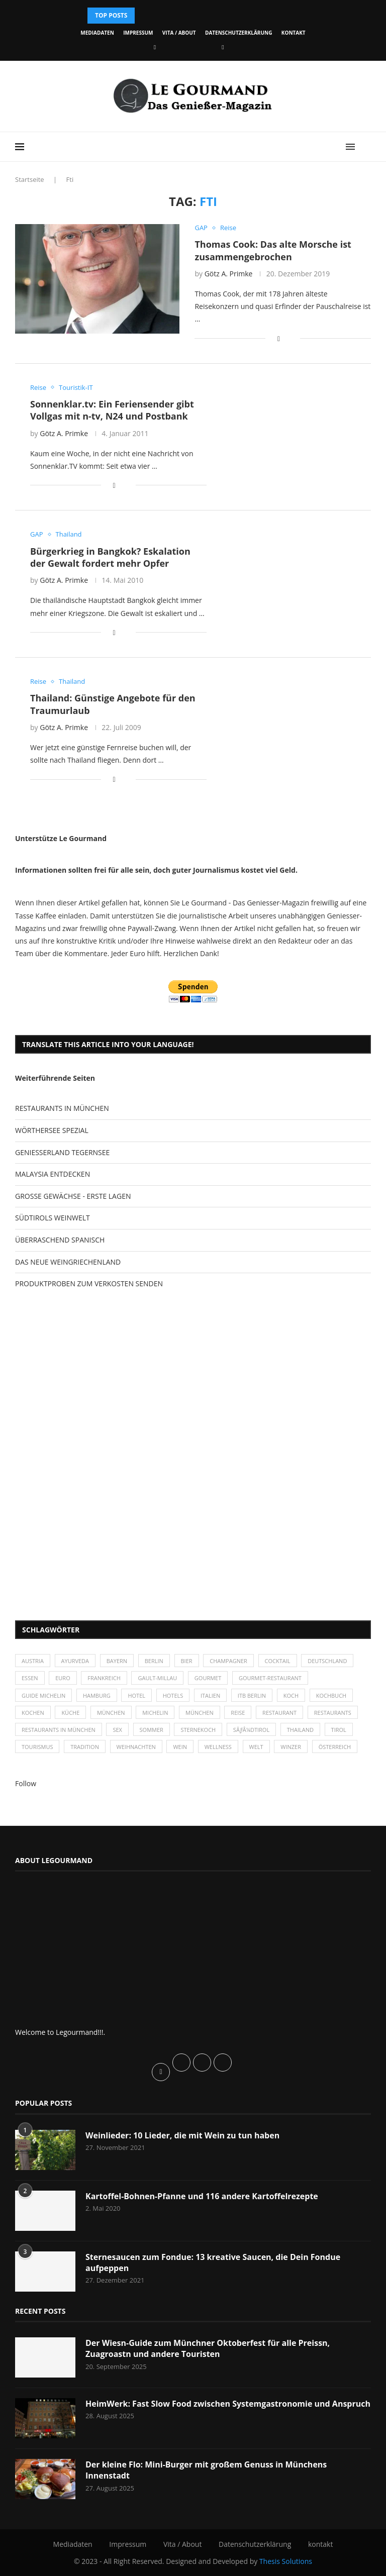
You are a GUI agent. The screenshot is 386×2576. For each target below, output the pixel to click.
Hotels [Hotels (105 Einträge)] (173, 1695)
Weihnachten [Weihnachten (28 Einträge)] (136, 1746)
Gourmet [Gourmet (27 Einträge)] (208, 1678)
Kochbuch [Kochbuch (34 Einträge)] (331, 1695)
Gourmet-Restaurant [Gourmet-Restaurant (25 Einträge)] (270, 1678)
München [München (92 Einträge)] (199, 1712)
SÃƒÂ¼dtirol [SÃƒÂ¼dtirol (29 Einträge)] (251, 1729)
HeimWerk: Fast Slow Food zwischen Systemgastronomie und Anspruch (227, 2403)
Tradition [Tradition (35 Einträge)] (84, 1746)
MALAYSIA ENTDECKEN (52, 1174)
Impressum (138, 32)
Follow (25, 1783)
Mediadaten (97, 32)
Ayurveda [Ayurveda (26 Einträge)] (75, 1661)
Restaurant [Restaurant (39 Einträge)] (279, 1712)
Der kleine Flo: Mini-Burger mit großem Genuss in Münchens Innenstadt (206, 2470)
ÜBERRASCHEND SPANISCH (60, 1240)
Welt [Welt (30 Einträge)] (256, 1746)
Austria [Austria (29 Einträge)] (33, 1661)
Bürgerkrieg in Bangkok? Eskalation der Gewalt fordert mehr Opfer (110, 557)
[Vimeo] (223, 47)
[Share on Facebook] (278, 338)
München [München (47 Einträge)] (111, 1712)
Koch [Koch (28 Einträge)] (291, 1695)
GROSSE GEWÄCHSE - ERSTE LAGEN (73, 1196)
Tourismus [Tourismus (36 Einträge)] (37, 1746)
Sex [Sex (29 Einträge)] (117, 1729)
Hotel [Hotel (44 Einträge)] (136, 1695)
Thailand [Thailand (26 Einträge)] (300, 1729)
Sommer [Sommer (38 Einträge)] (151, 1729)
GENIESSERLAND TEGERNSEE (62, 1152)
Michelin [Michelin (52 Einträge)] (155, 1712)
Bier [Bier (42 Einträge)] (186, 1661)
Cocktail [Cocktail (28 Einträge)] (278, 1661)
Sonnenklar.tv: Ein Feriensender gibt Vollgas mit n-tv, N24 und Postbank (112, 410)
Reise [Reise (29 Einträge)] (238, 1712)
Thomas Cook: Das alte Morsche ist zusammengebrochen (273, 250)
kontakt (293, 32)
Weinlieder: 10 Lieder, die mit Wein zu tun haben (182, 2135)
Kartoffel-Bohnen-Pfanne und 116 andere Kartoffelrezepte (201, 2196)
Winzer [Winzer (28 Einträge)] (290, 1746)
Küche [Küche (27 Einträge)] (70, 1712)
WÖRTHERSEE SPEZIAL (51, 1130)
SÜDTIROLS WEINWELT (52, 1217)
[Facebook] (155, 47)
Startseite (29, 179)
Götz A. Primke (229, 273)
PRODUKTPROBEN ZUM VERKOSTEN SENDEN (89, 1283)
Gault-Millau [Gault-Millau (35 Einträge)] (157, 1678)
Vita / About (179, 32)
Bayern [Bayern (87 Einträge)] (117, 1661)
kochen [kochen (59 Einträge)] (33, 1712)
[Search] (366, 146)
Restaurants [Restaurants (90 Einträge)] (332, 1712)
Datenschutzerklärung (238, 32)
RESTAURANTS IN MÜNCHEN (62, 1108)
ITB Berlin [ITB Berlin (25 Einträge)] (252, 1695)
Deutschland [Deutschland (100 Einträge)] (327, 1661)
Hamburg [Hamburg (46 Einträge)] (97, 1695)
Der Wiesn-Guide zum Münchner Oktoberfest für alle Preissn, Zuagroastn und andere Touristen (207, 2348)
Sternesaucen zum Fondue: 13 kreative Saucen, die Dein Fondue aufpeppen (212, 2262)
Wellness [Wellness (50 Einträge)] (218, 1746)
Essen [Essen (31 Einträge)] (30, 1678)
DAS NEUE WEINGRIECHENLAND (68, 1262)
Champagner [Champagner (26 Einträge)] (228, 1661)
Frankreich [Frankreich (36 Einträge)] (103, 1678)
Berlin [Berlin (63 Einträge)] (154, 1661)
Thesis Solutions (285, 2561)
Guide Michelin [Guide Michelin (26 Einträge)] (43, 1695)
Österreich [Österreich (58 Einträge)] (335, 1746)
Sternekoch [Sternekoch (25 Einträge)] (198, 1729)
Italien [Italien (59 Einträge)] (210, 1695)
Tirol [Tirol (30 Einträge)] (338, 1729)
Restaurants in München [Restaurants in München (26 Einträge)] (58, 1729)
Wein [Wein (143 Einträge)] (180, 1746)
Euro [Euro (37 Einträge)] (62, 1678)
